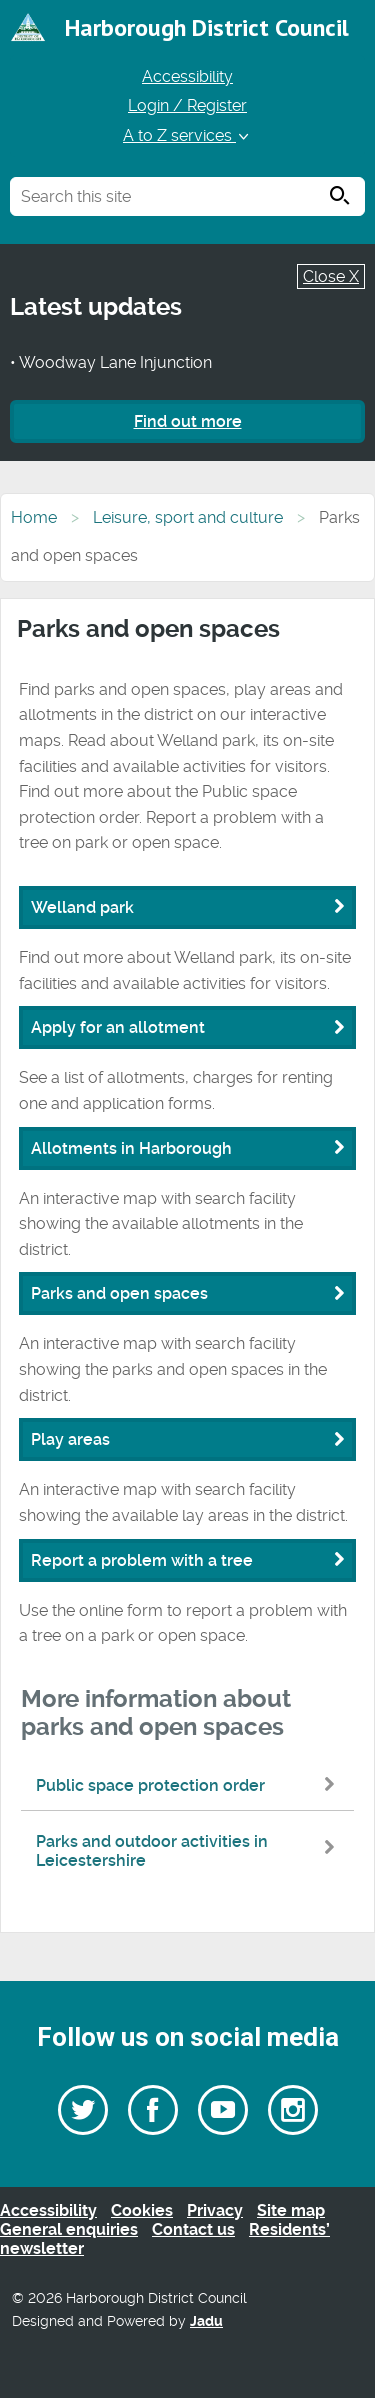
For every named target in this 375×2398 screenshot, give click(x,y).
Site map (291, 2210)
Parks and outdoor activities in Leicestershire (190, 1851)
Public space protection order (190, 1785)
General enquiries (69, 2229)
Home (34, 517)
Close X (331, 276)
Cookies (142, 2210)
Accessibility (187, 76)
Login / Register (187, 105)
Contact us (193, 2229)
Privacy (215, 2210)
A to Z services (187, 135)
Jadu (206, 2321)
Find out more (188, 421)
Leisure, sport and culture (188, 517)
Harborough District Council (207, 27)
